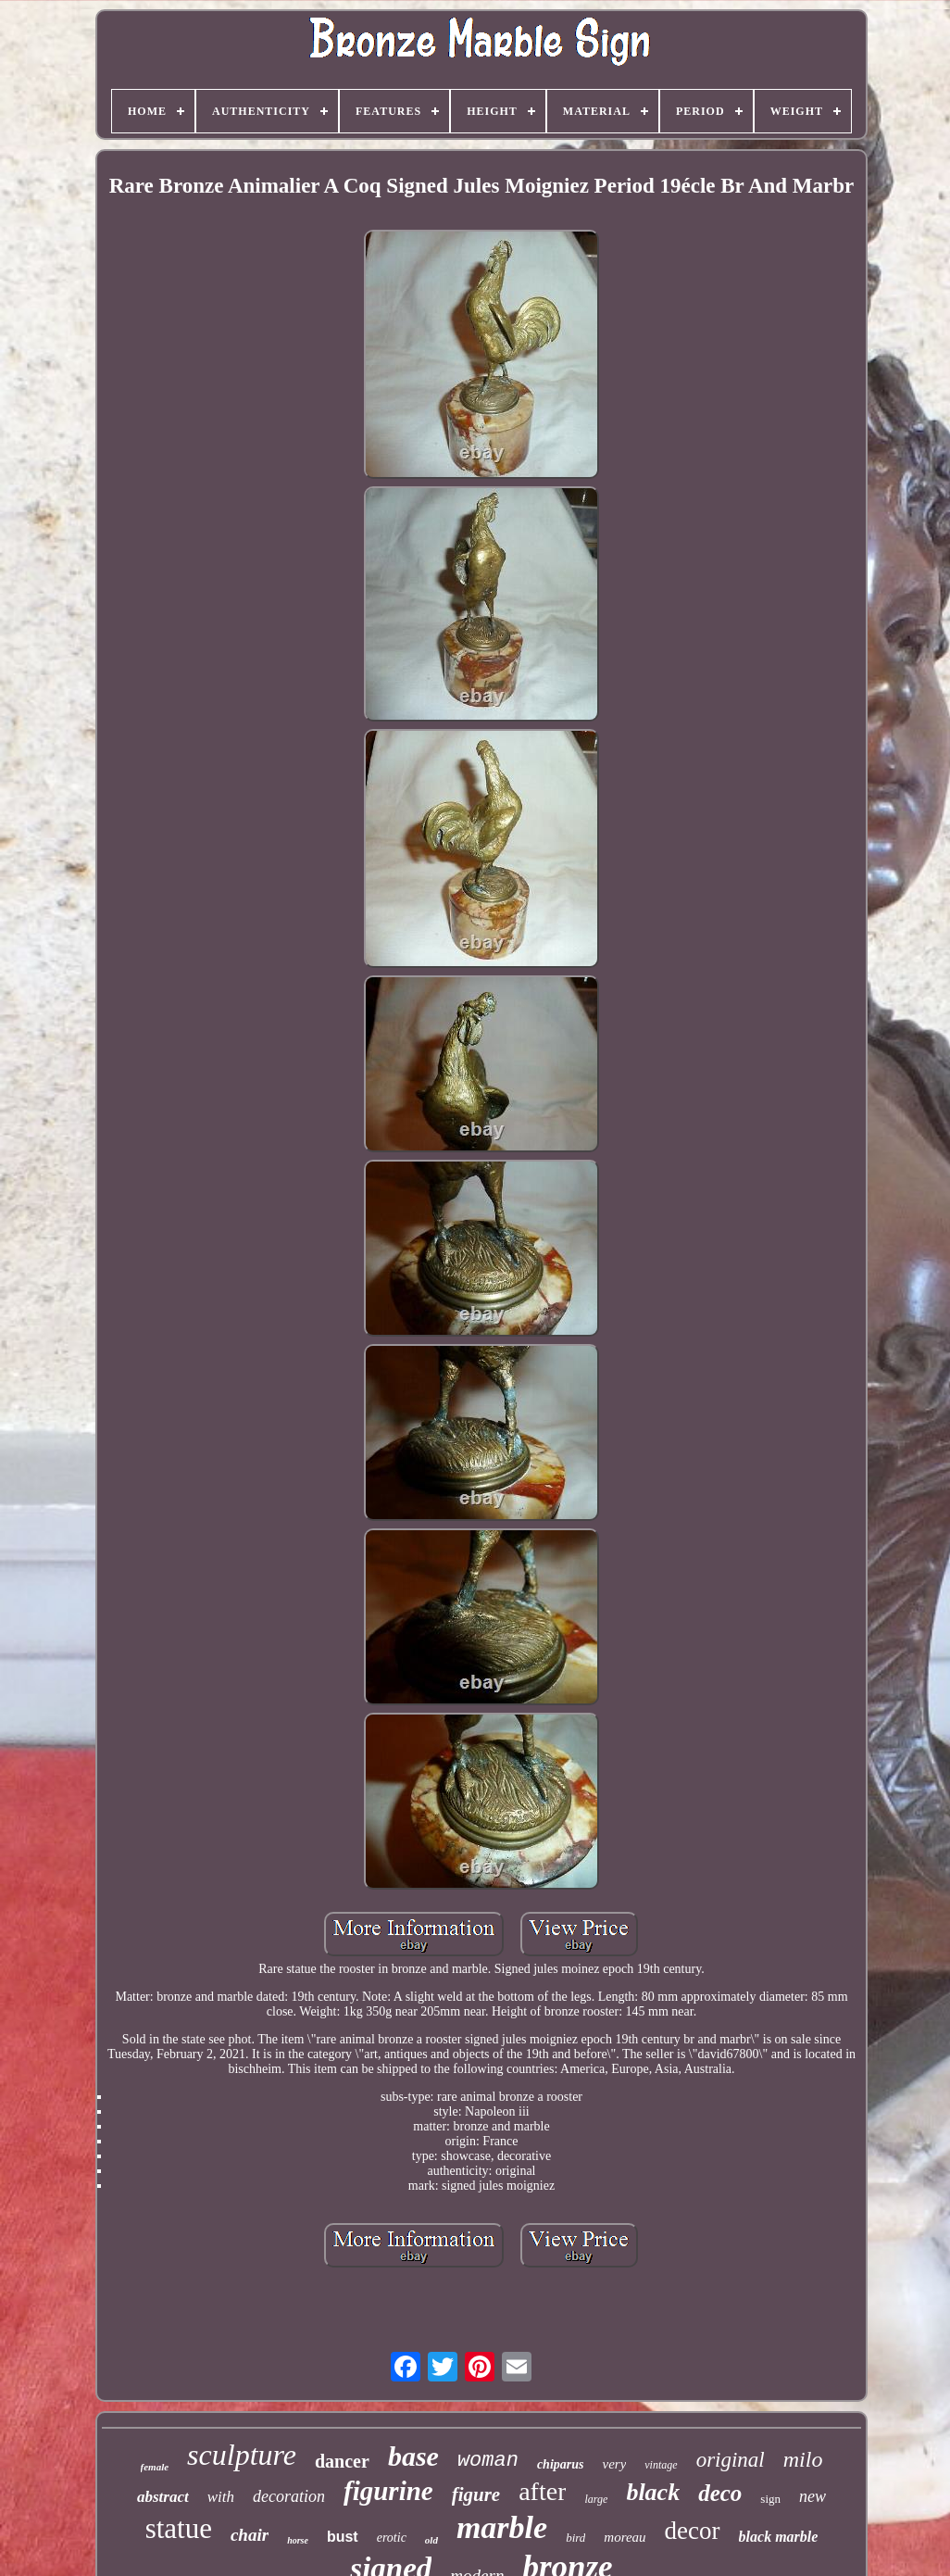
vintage (660, 2464)
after (542, 2491)
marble (501, 2527)
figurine (388, 2491)
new (812, 2496)
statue (178, 2528)
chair (250, 2535)
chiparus (560, 2464)
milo (803, 2459)
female (155, 2466)
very (614, 2464)
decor (692, 2531)
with (220, 2497)
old (431, 2539)
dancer (342, 2461)
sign (770, 2499)
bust (342, 2537)
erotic (391, 2538)
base (413, 2456)
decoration (289, 2496)
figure (476, 2494)
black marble (779, 2537)
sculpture (241, 2454)
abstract (163, 2497)
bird (575, 2538)
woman (488, 2460)
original (730, 2459)
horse (297, 2540)
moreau (624, 2537)
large (595, 2499)
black (653, 2492)
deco (720, 2493)
